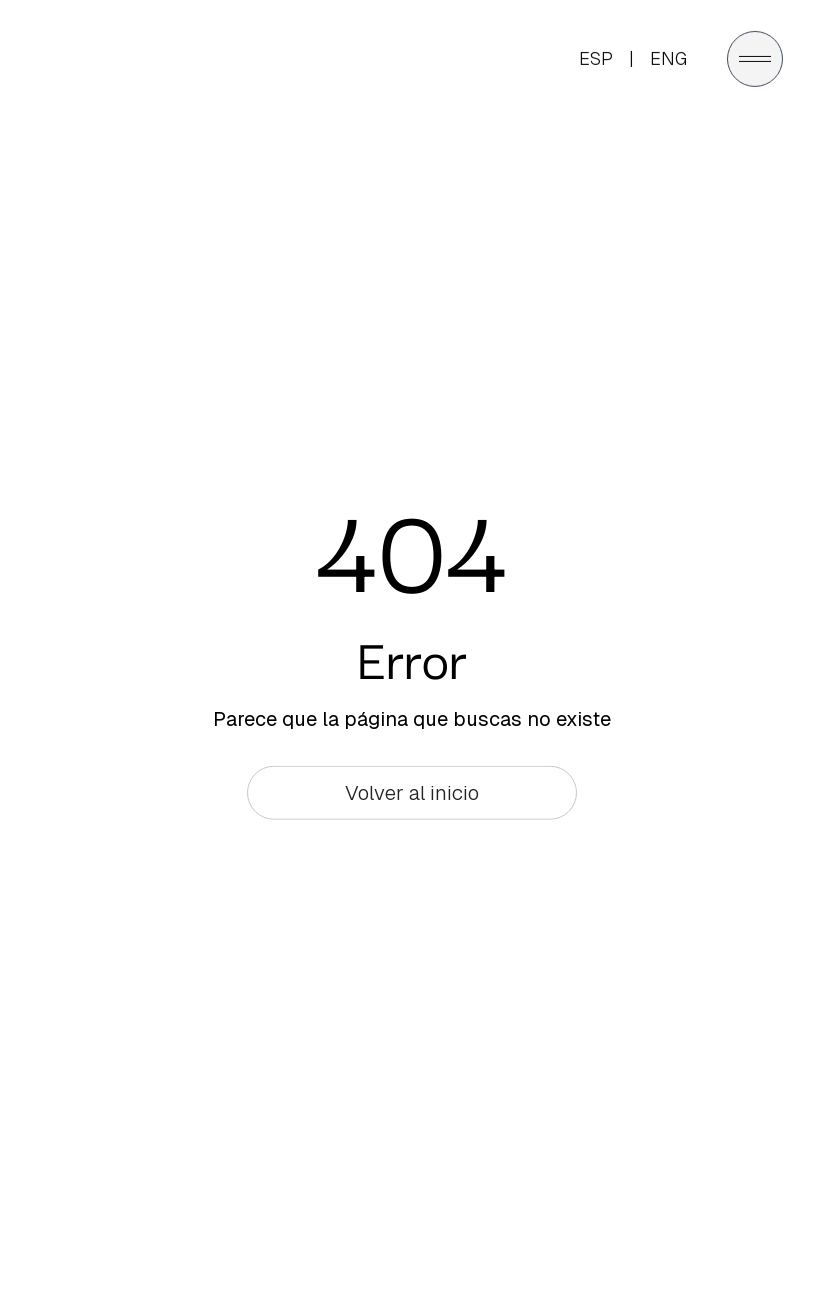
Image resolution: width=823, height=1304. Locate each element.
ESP (596, 57)
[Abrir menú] (755, 58)
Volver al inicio (412, 793)
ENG (668, 57)
